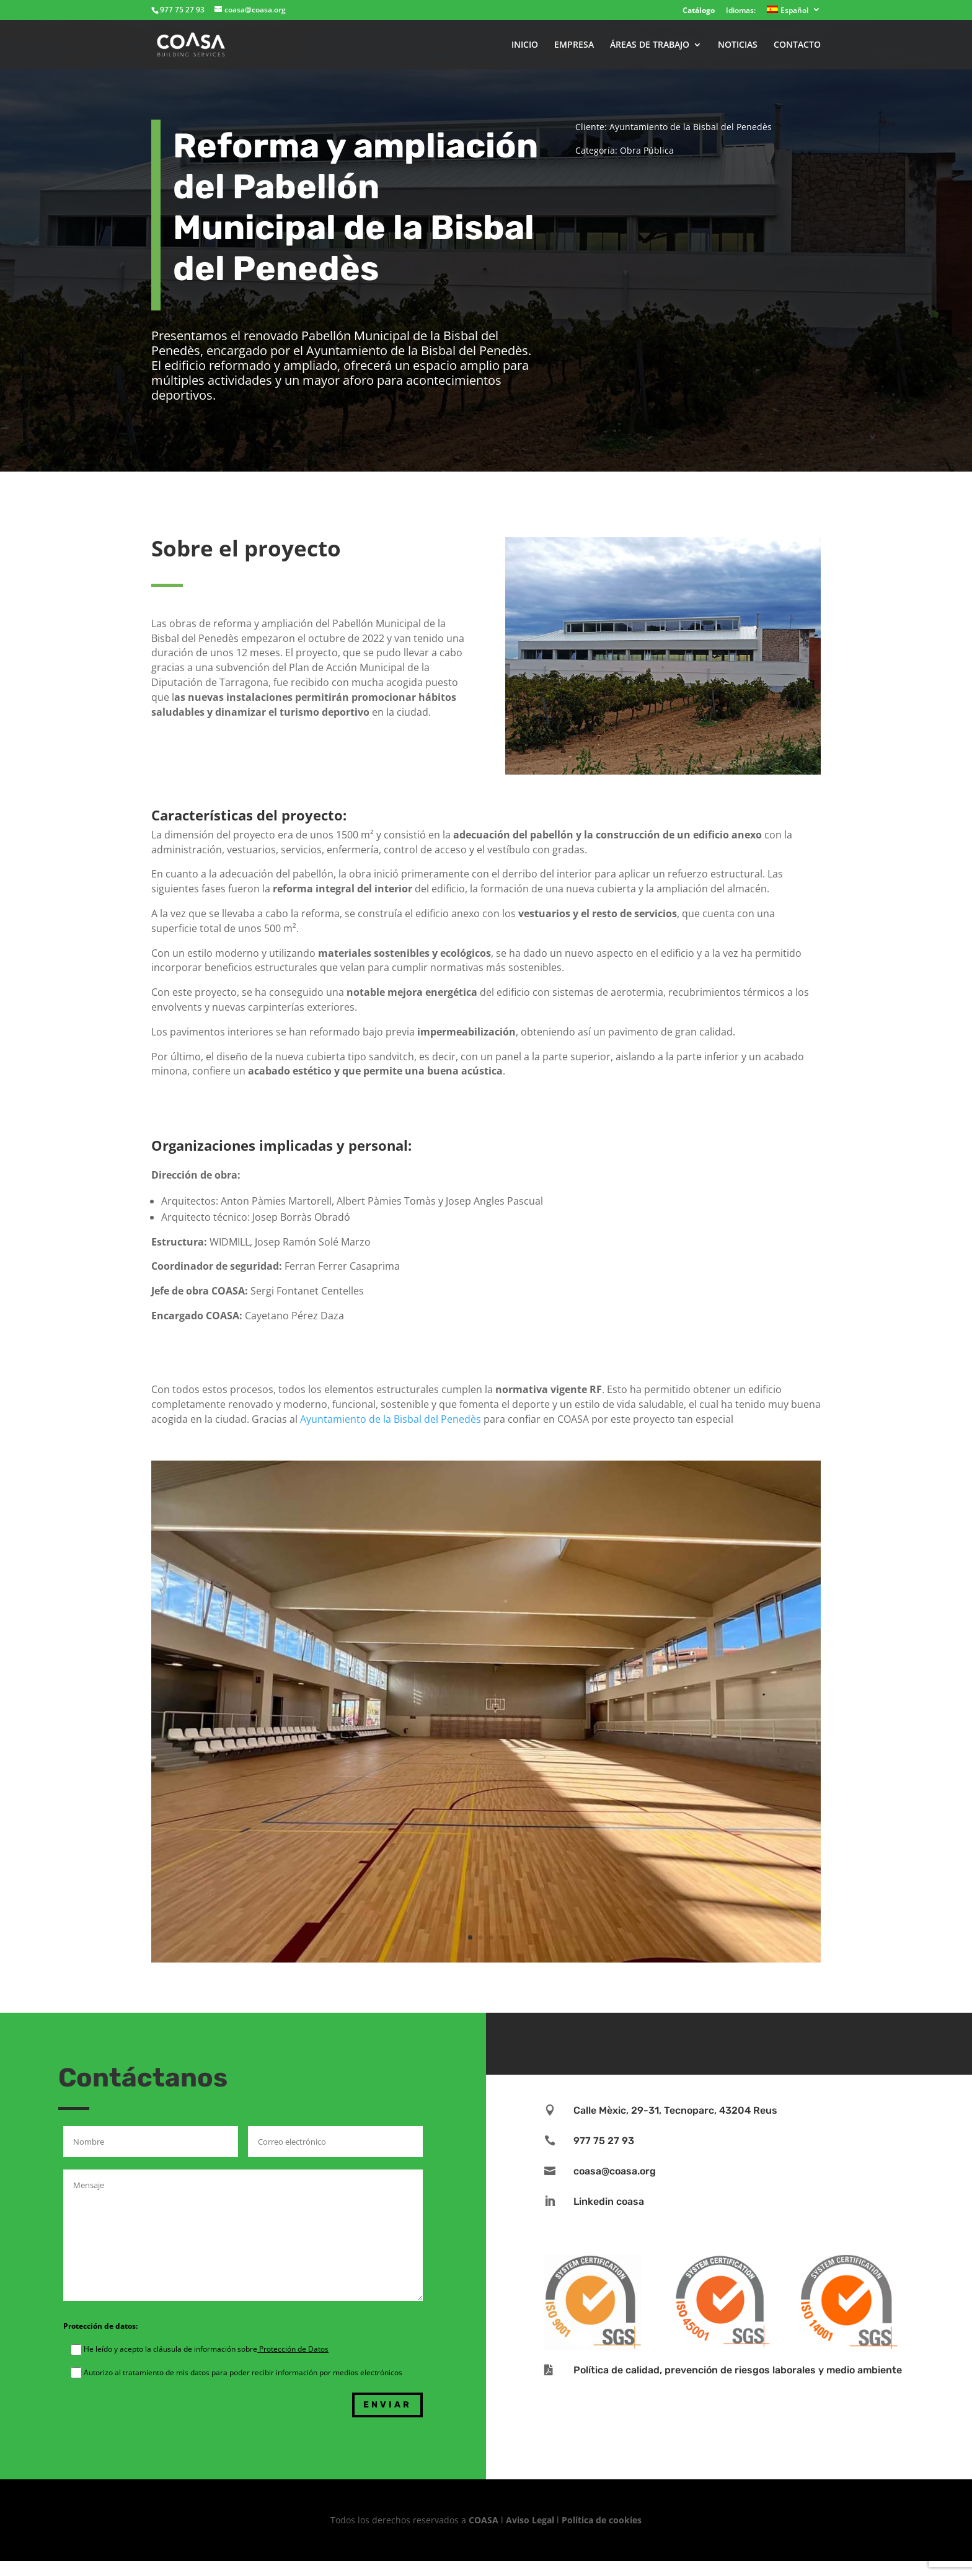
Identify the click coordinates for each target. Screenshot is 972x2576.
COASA (485, 2520)
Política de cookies (602, 2520)
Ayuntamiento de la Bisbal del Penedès (390, 1419)
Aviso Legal (530, 2520)
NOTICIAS (738, 45)
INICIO (524, 45)
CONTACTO (797, 45)
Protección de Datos (293, 2349)
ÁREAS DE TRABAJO (649, 45)
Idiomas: (741, 11)
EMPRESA (574, 45)
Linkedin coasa (608, 2201)
